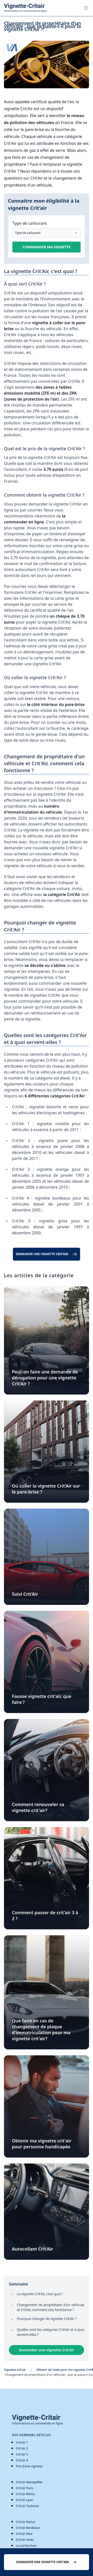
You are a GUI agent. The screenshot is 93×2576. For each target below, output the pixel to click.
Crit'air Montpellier (29, 2482)
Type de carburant (29, 223)
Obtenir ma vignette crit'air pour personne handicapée (41, 2144)
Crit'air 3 (22, 2454)
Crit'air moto (25, 2540)
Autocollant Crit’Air (32, 2249)
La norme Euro (26, 2546)
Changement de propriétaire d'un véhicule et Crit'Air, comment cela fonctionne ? (50, 2307)
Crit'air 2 (22, 2448)
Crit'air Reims (25, 2494)
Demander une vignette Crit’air (46, 2350)
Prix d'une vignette (29, 2466)
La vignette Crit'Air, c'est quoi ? (40, 2293)
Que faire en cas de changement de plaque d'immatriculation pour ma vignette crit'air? (41, 2029)
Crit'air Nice (24, 2534)
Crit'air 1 (22, 2442)
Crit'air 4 (22, 2460)
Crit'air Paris (24, 2488)
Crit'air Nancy (25, 2522)
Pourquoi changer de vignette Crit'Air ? (46, 2318)
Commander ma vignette (46, 247)
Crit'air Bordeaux (28, 2528)
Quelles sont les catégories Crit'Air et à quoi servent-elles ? (50, 2332)
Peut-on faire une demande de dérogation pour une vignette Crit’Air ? (45, 1378)
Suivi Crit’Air (25, 1594)
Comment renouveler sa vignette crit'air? (38, 1807)
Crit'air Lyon (24, 2500)
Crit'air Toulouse (27, 2506)
